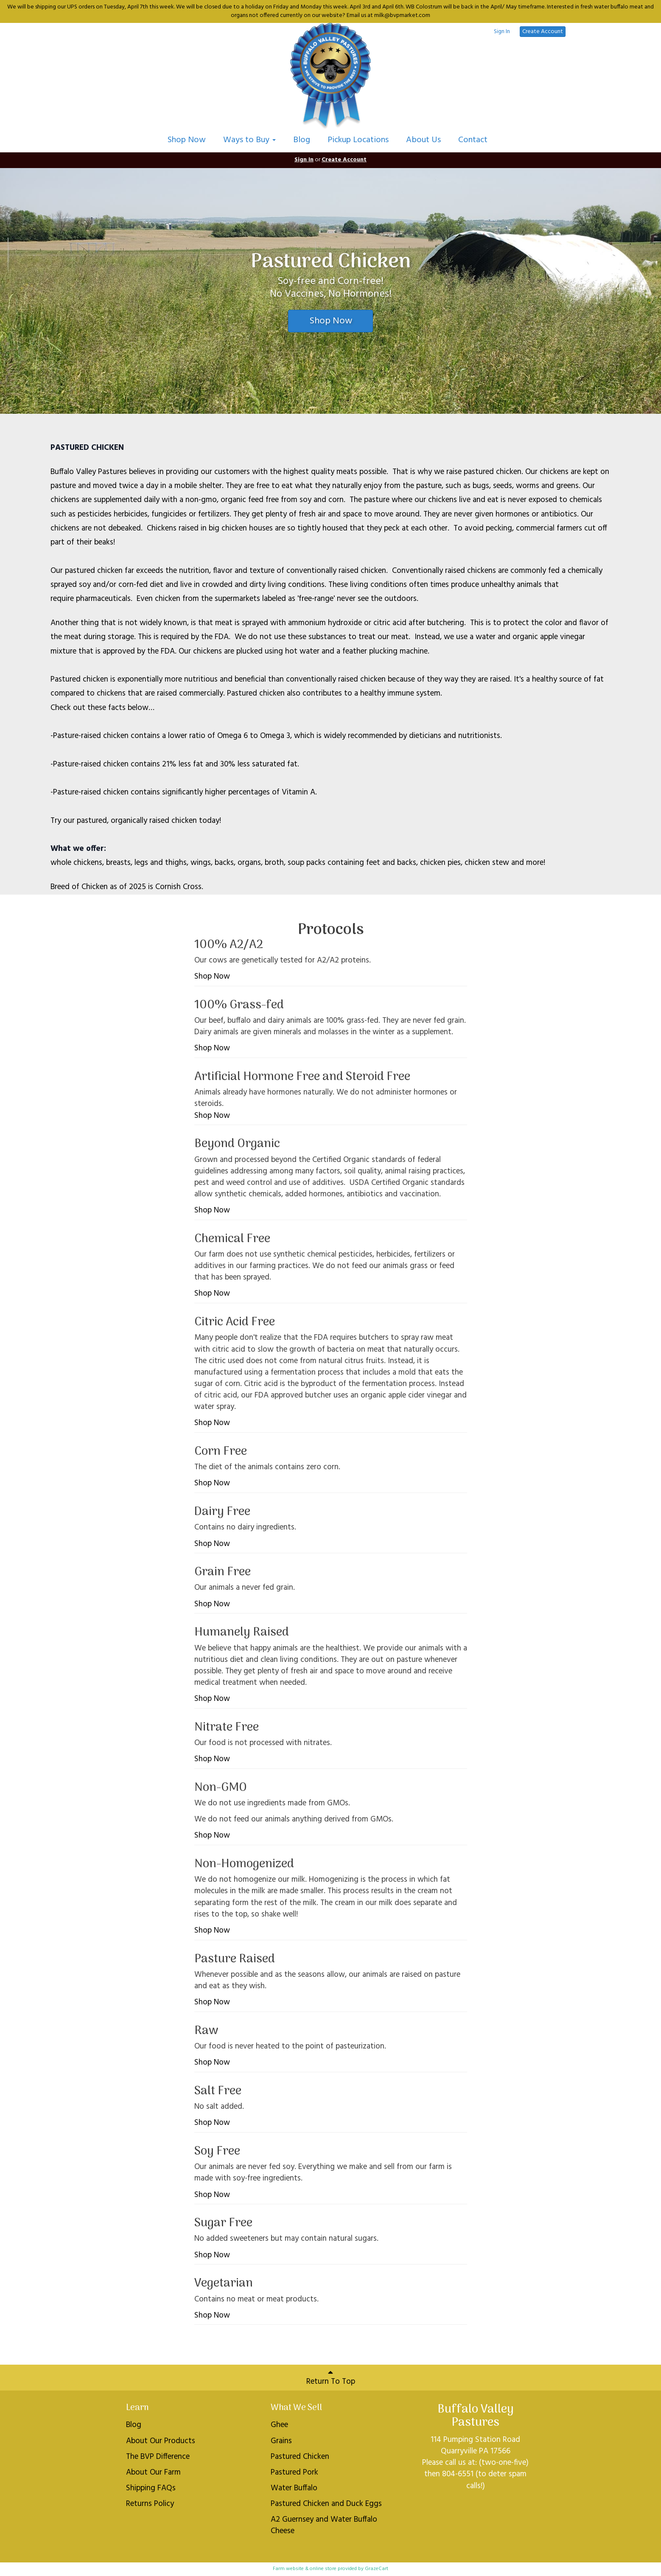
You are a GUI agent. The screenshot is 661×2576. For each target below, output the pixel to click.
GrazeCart (376, 2569)
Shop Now (187, 140)
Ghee (279, 2425)
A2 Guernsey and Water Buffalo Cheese (324, 2525)
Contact (472, 140)
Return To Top (330, 2378)
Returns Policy (150, 2503)
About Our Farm (153, 2472)
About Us (423, 140)
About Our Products (160, 2441)
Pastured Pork (294, 2472)
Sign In (502, 32)
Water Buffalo (294, 2488)
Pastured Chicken (300, 2456)
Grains (281, 2441)
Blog (301, 140)
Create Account (542, 31)
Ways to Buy (249, 140)
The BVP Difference (158, 2456)
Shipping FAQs (151, 2488)
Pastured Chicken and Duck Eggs (326, 2503)
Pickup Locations (358, 140)
